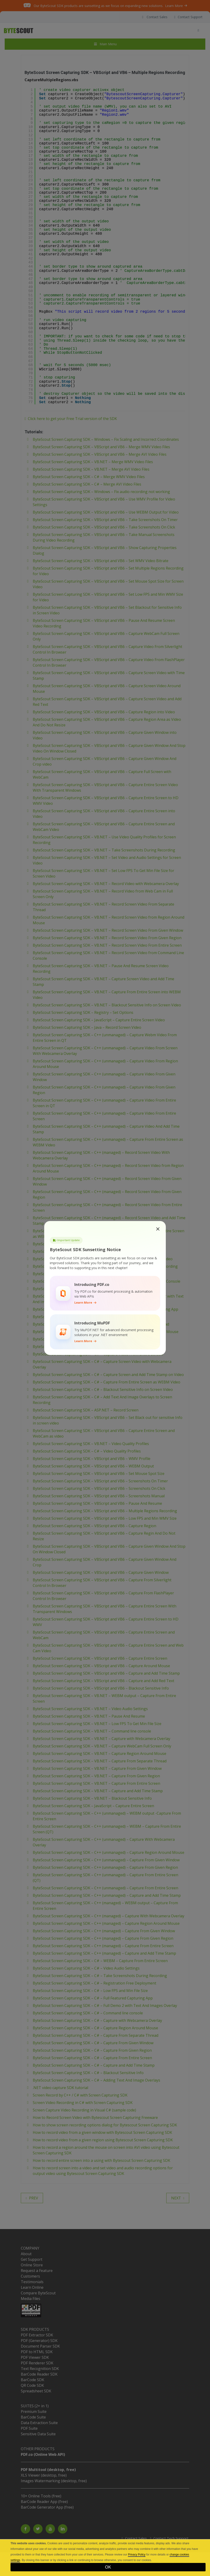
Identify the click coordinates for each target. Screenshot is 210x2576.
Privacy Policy (136, 2554)
